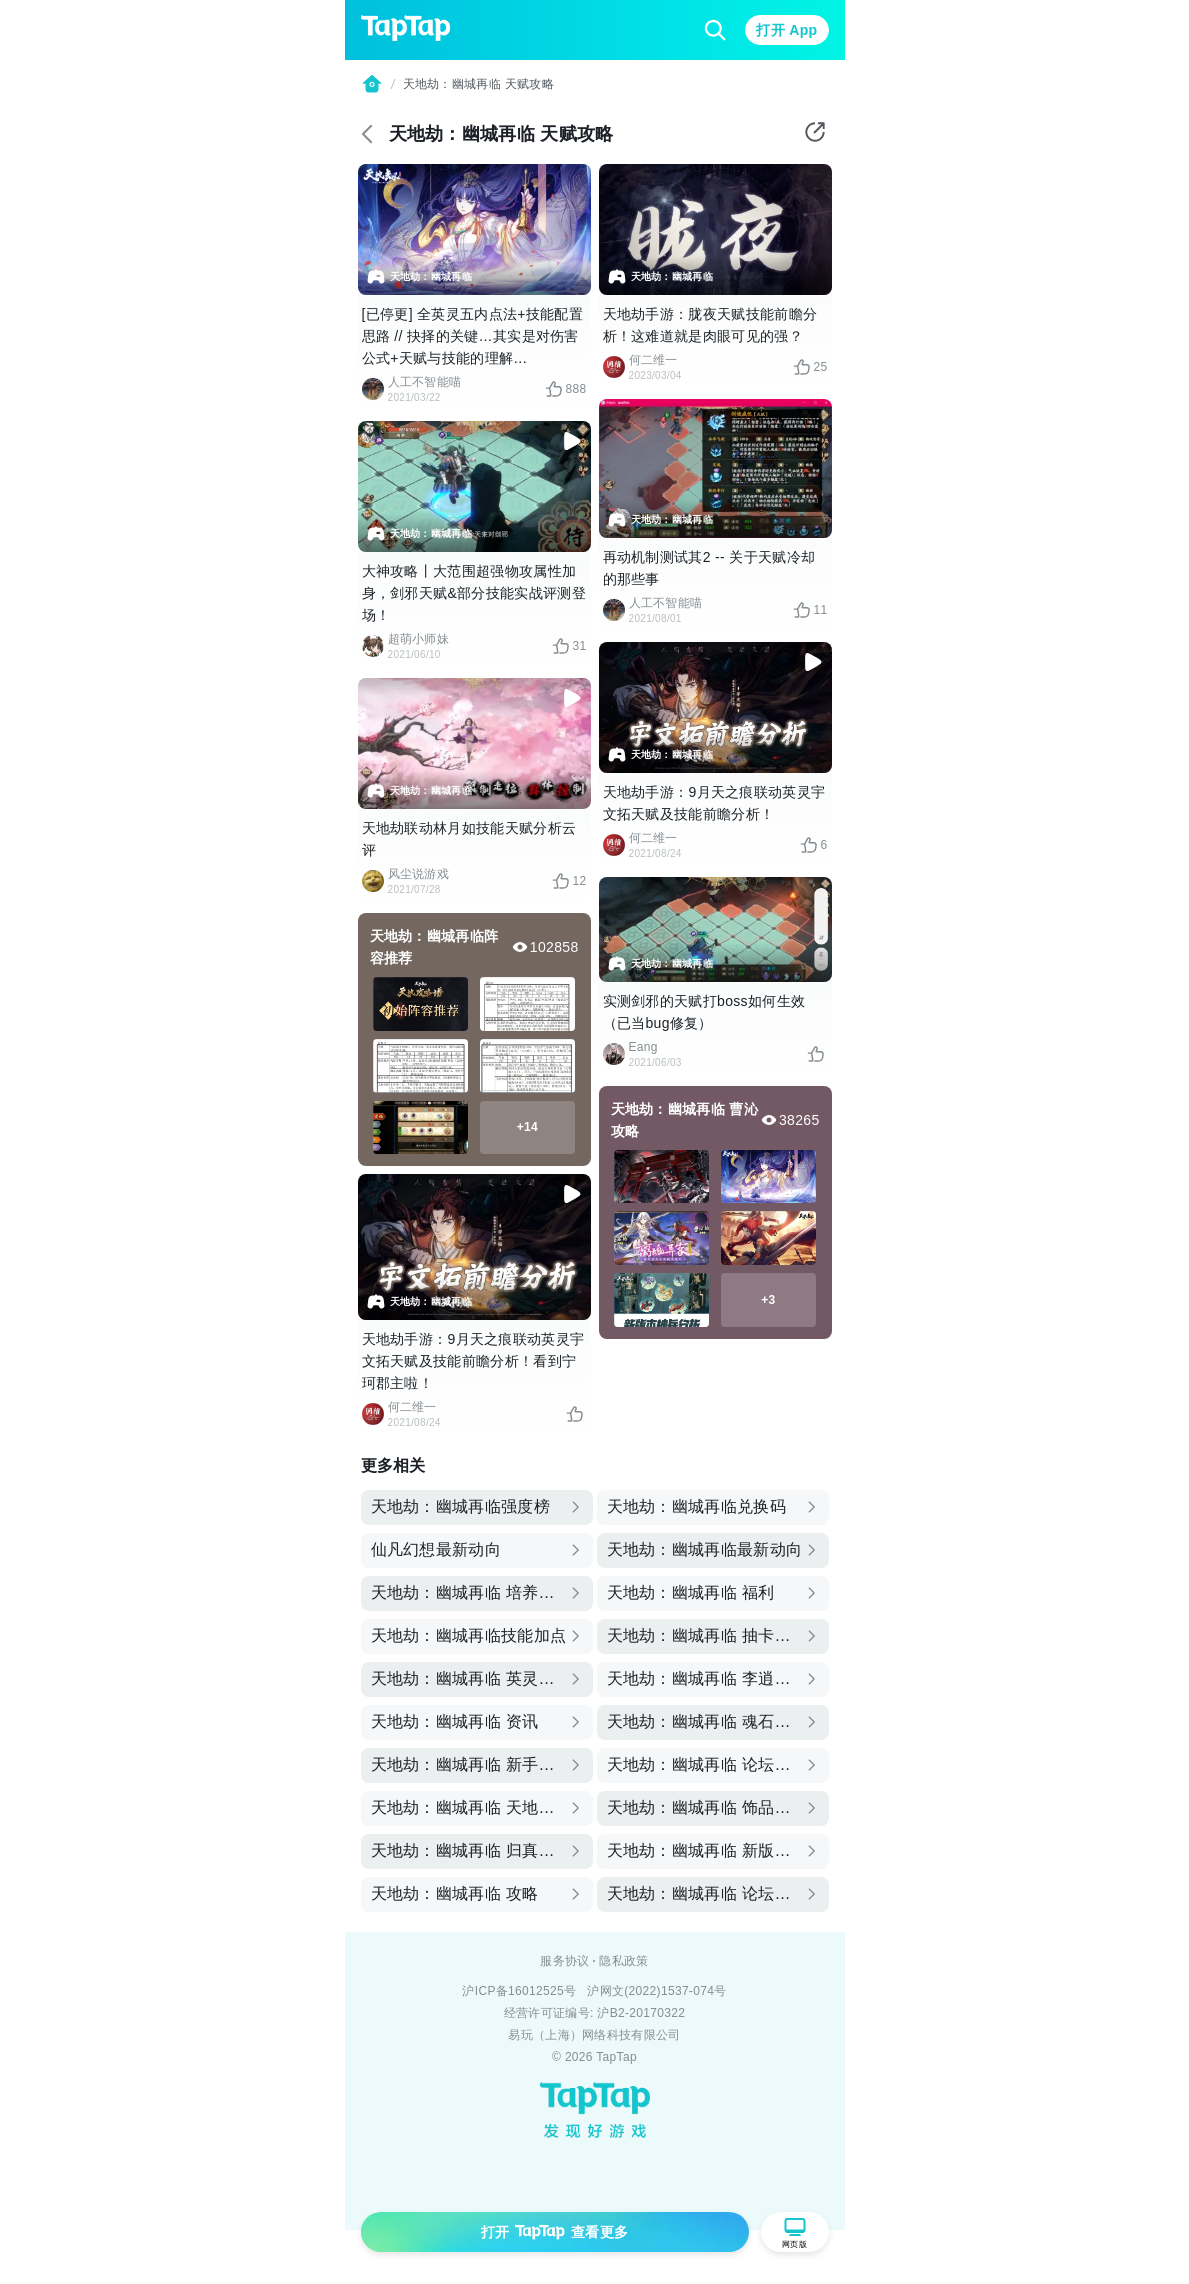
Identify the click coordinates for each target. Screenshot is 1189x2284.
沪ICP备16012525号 (519, 1991)
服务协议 (564, 1961)
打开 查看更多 (555, 2232)
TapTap (616, 2057)
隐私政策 (623, 1961)
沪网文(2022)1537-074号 (656, 1991)
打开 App (786, 30)
